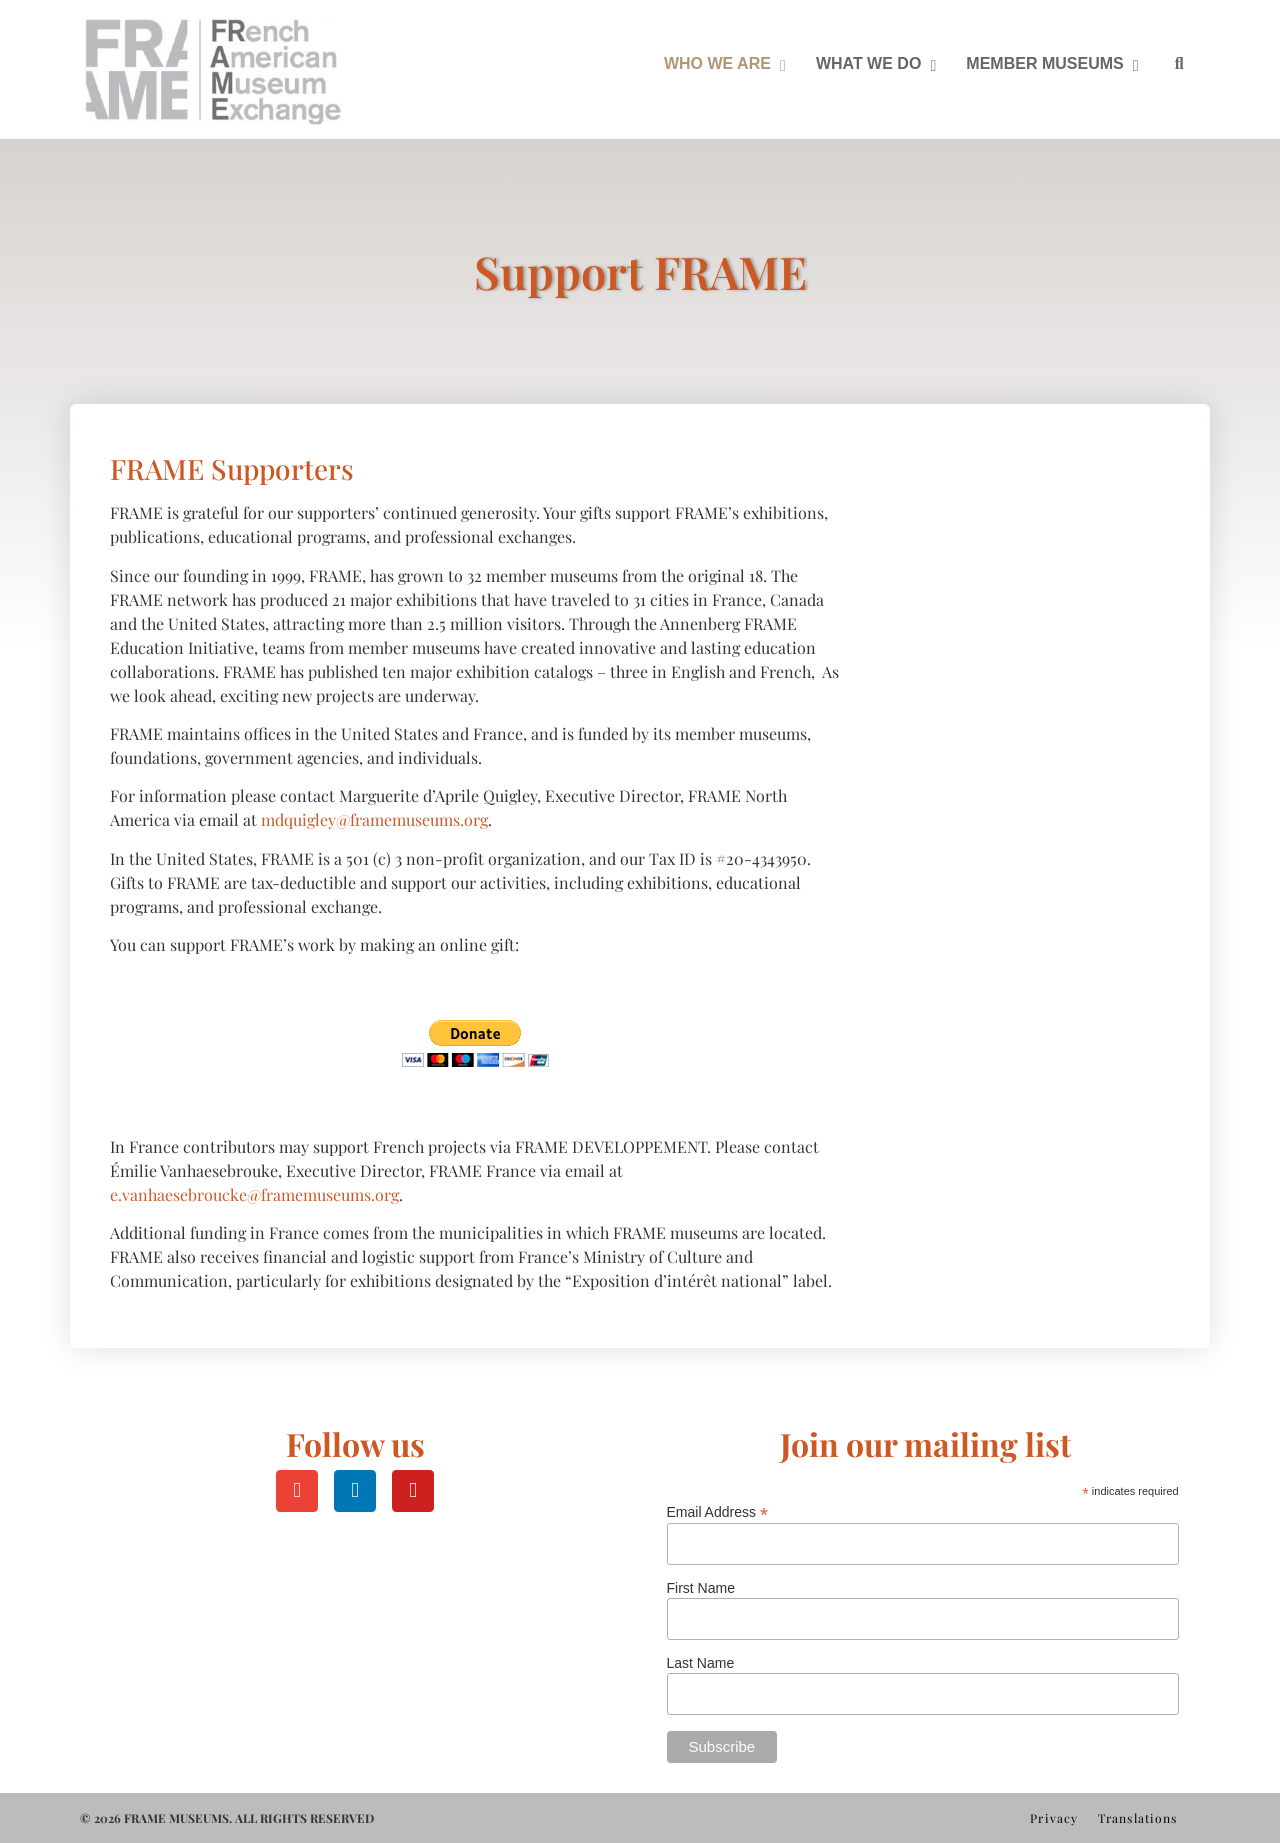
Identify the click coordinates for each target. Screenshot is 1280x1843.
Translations (1137, 1818)
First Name (701, 1588)
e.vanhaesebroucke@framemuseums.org (254, 1194)
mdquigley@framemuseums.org (374, 819)
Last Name (701, 1663)
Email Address (718, 1511)
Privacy (1054, 1818)
